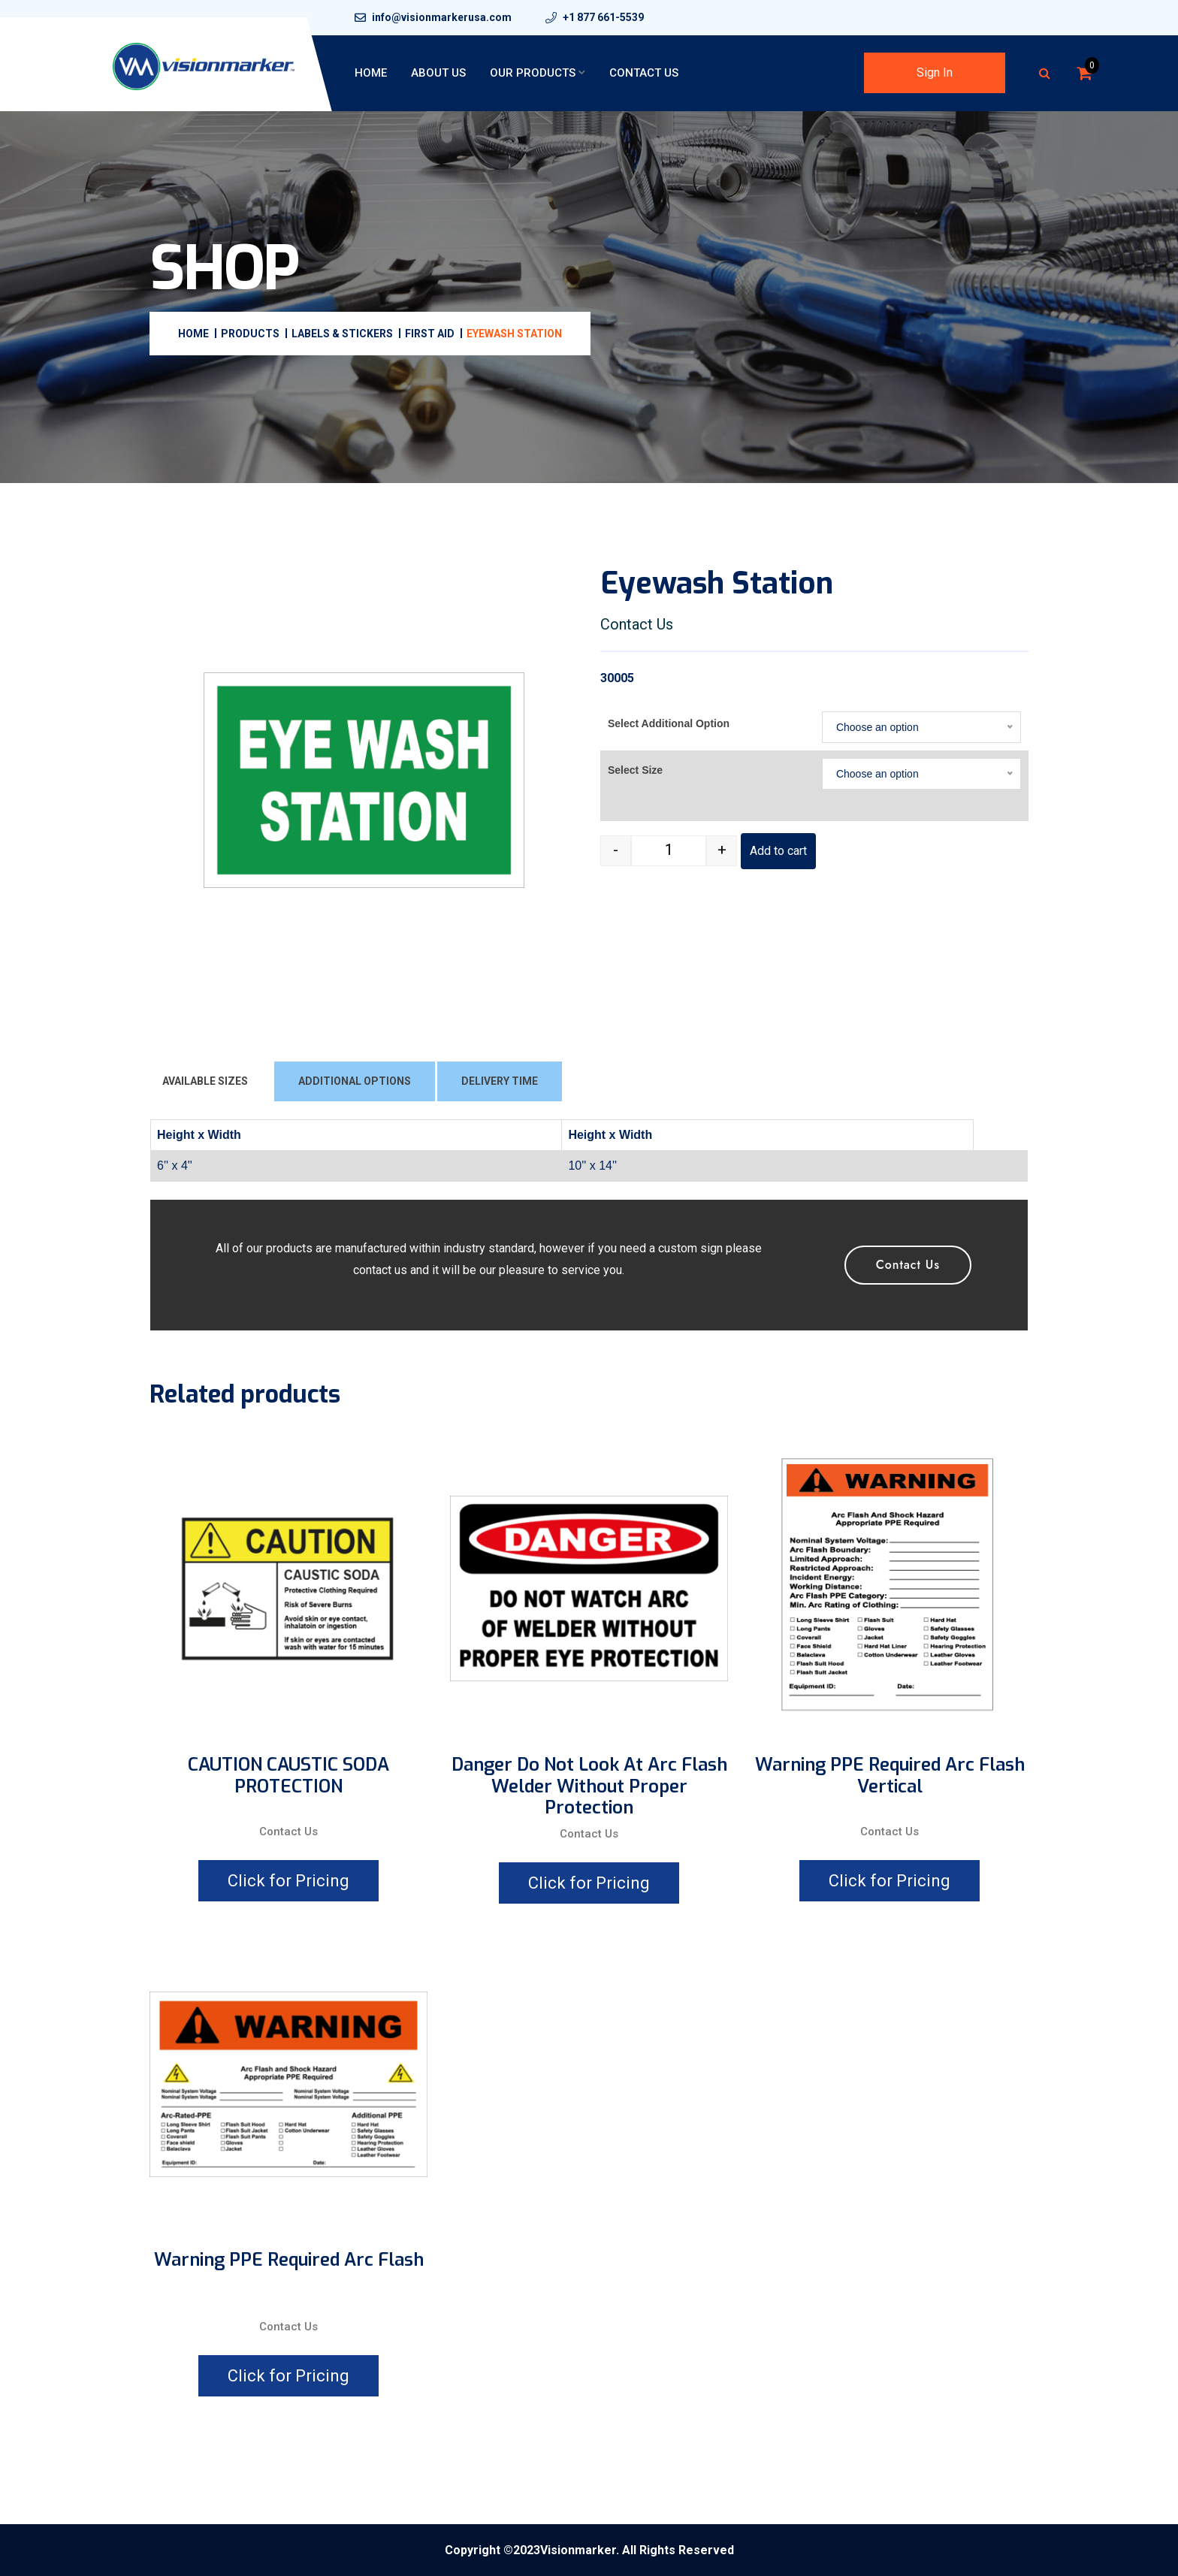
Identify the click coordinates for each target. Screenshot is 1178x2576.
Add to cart (778, 851)
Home (371, 73)
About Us (438, 73)
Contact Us (643, 73)
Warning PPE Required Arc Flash (289, 2260)
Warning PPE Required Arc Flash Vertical (890, 1776)
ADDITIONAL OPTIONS (354, 1081)
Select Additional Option (668, 723)
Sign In (935, 72)
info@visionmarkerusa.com (442, 17)
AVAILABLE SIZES (205, 1081)
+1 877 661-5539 (603, 17)
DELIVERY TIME (499, 1081)
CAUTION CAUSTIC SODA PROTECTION (288, 1776)
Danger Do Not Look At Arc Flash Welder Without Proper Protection (589, 1786)
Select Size (635, 770)
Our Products (532, 73)
